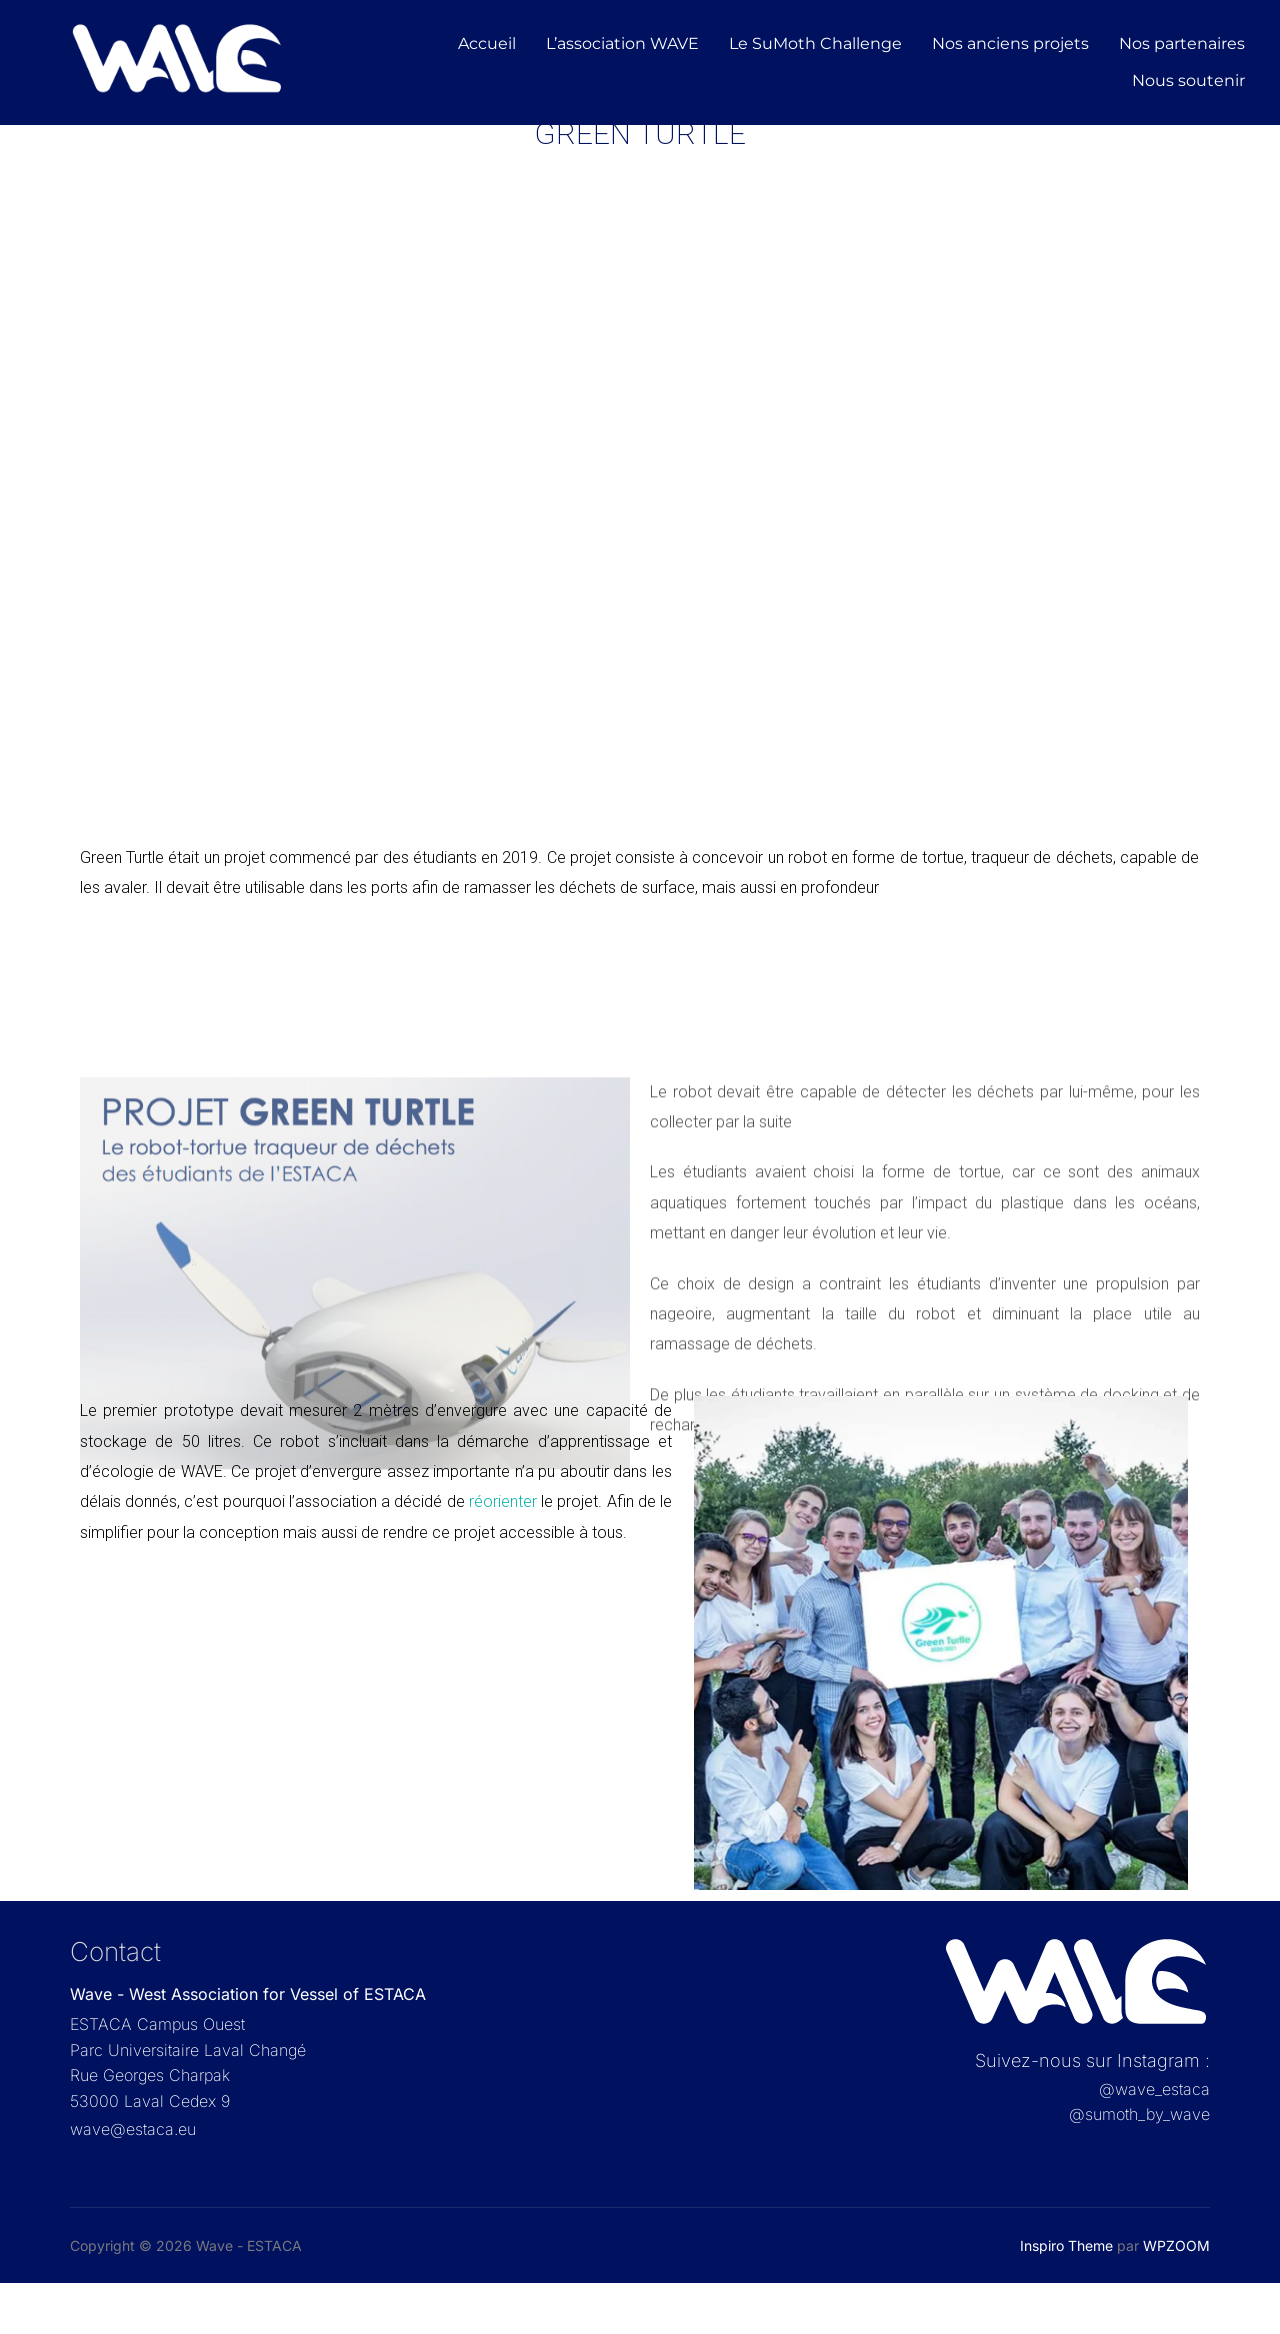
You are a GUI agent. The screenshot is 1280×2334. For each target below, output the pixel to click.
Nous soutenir (1188, 80)
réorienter (501, 1552)
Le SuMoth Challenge (815, 43)
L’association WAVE (622, 43)
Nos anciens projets (1010, 43)
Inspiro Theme (1066, 2296)
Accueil (487, 43)
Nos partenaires (1182, 43)
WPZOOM (1176, 2296)
